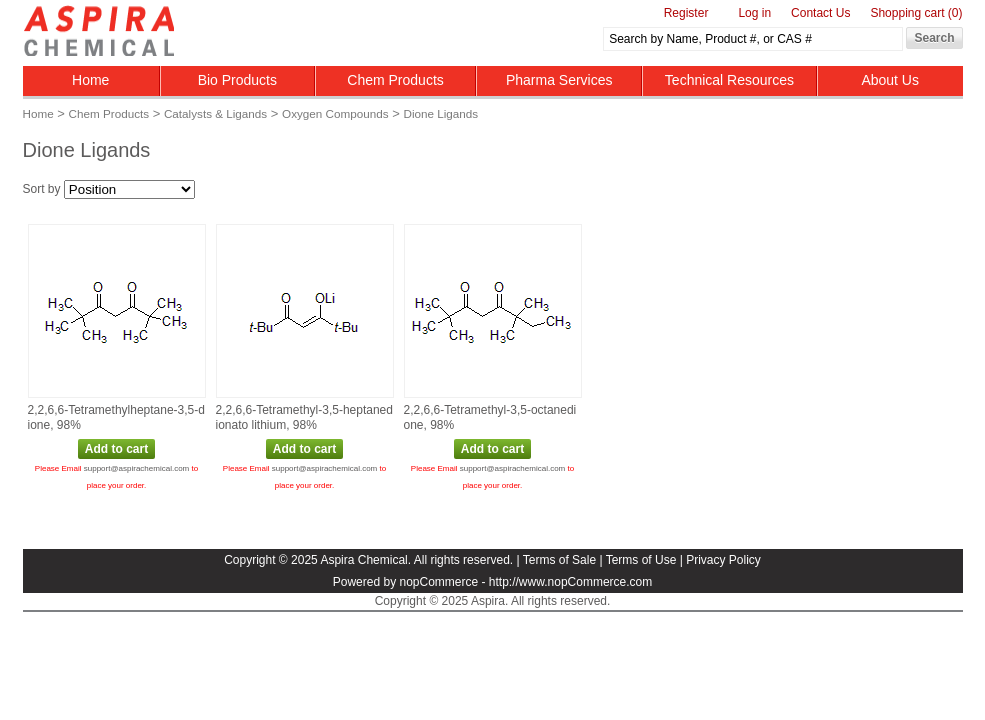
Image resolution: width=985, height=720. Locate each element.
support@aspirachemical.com (137, 468)
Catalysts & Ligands (215, 113)
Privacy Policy (723, 560)
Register (686, 13)
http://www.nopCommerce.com (570, 582)
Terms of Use (641, 560)
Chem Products (395, 80)
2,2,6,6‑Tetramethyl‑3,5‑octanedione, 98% (490, 418)
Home (90, 80)
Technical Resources (729, 80)
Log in (754, 13)
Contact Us (820, 13)
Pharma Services (559, 80)
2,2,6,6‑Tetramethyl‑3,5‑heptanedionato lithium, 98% (304, 418)
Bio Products (237, 80)
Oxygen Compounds (335, 113)
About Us (890, 80)
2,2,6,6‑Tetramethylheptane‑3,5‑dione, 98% (116, 418)
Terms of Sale (559, 560)
